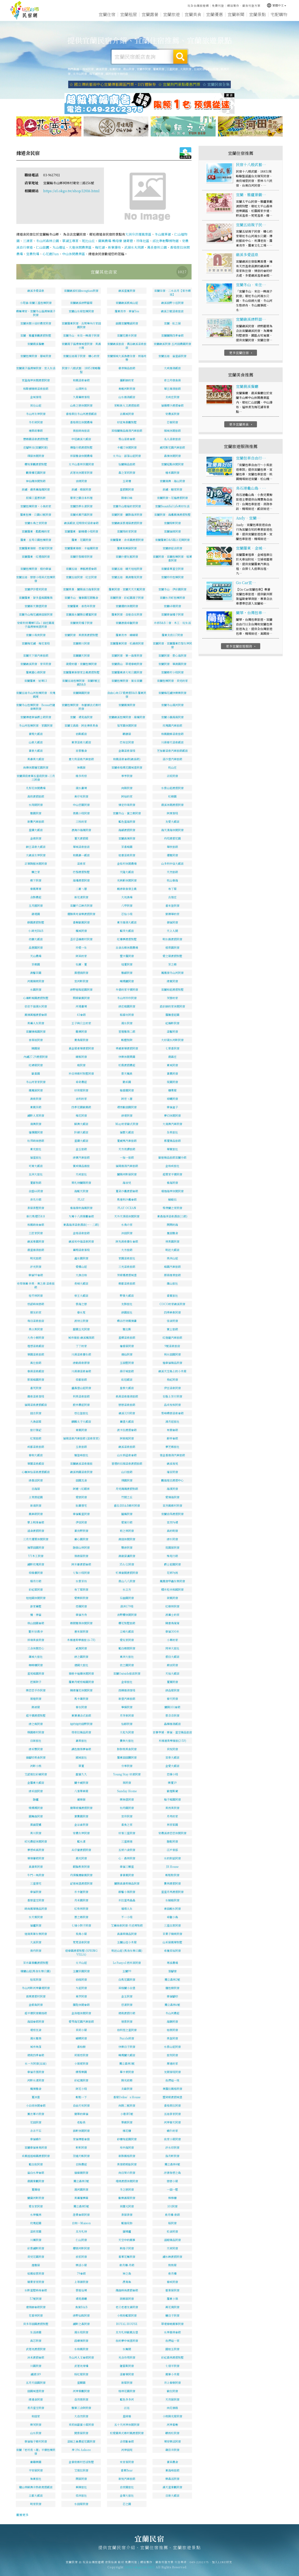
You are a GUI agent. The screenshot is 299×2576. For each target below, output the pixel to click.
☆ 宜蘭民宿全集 (216, 84)
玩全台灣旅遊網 (198, 5)
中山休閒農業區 (73, 253)
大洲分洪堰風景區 (138, 234)
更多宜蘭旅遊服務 (241, 646)
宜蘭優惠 (214, 14)
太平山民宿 (80, 74)
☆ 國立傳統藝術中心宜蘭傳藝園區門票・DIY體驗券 (112, 84)
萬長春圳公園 (157, 247)
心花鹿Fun (51, 253)
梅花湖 (100, 247)
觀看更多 (22, 2515)
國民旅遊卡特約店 (117, 74)
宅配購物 (279, 14)
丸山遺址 (58, 247)
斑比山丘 (88, 240)
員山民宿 (128, 69)
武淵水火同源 (134, 247)
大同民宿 (185, 69)
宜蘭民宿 (24, 10)
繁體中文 (276, 5)
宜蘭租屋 (128, 14)
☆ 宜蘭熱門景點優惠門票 (179, 84)
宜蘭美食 (193, 14)
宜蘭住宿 (107, 14)
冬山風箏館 (163, 234)
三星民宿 (172, 69)
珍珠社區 (142, 240)
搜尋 (180, 57)
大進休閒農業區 (80, 247)
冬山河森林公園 (47, 240)
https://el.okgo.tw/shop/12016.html (71, 190)
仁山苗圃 (42, 247)
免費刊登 (218, 5)
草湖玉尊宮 (70, 240)
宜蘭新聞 (236, 14)
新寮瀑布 (114, 247)
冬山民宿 (212, 69)
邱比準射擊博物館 (166, 240)
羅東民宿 (158, 69)
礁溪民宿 (101, 69)
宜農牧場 (32, 253)
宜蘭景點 (257, 14)
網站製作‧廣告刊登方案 (243, 5)
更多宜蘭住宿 (241, 352)
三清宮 (28, 240)
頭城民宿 (88, 69)
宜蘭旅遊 (171, 14)
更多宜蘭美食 (241, 424)
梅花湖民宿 (96, 74)
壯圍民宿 (115, 69)
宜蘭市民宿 (144, 69)
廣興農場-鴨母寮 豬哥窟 (115, 240)
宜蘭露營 (150, 14)
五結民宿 (199, 69)
